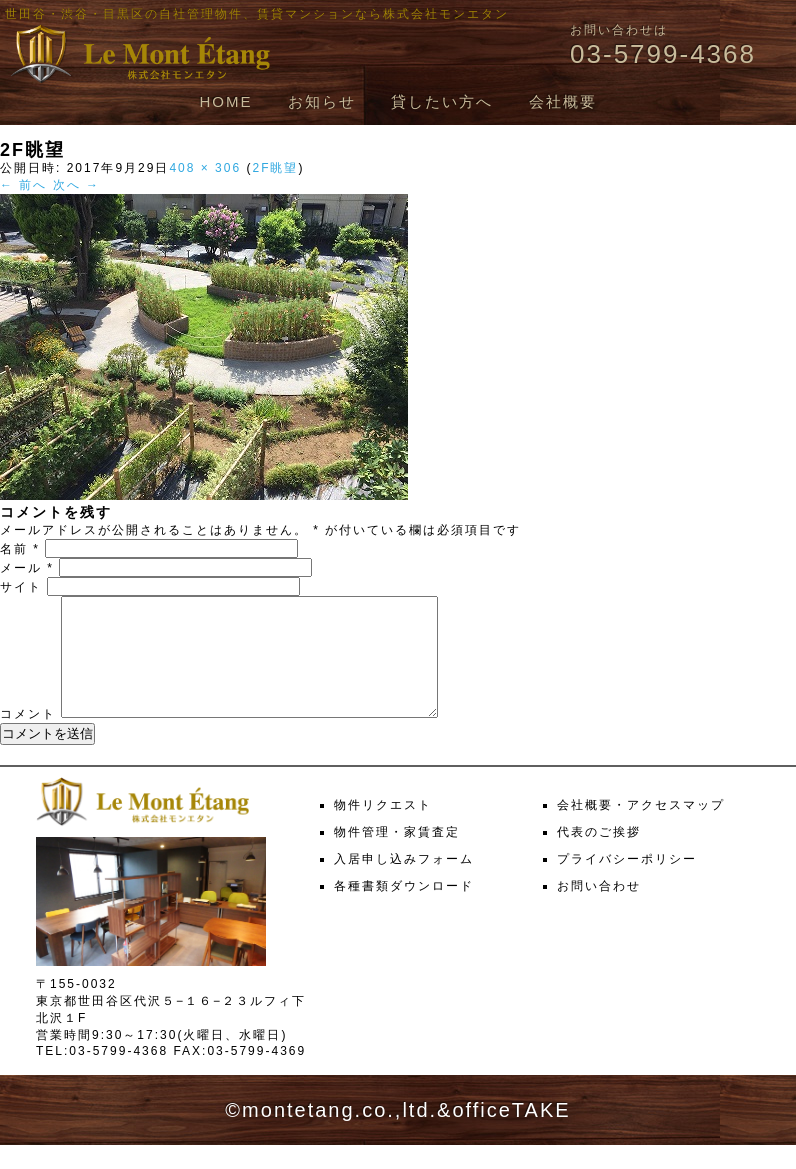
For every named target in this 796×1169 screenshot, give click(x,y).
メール (27, 568)
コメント (28, 738)
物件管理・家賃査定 (397, 856)
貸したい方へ (442, 101)
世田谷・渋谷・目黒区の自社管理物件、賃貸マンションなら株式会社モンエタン (257, 14)
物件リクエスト (383, 829)
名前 (20, 549)
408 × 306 (205, 168)
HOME (225, 101)
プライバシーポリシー (627, 883)
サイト (21, 587)
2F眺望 (275, 168)
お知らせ (322, 101)
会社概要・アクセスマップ (641, 829)
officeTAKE (511, 1134)
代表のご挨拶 (599, 856)
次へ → (76, 185)
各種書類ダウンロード (404, 910)
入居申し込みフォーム (404, 883)
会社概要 (563, 101)
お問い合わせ (599, 910)
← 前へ (23, 185)
